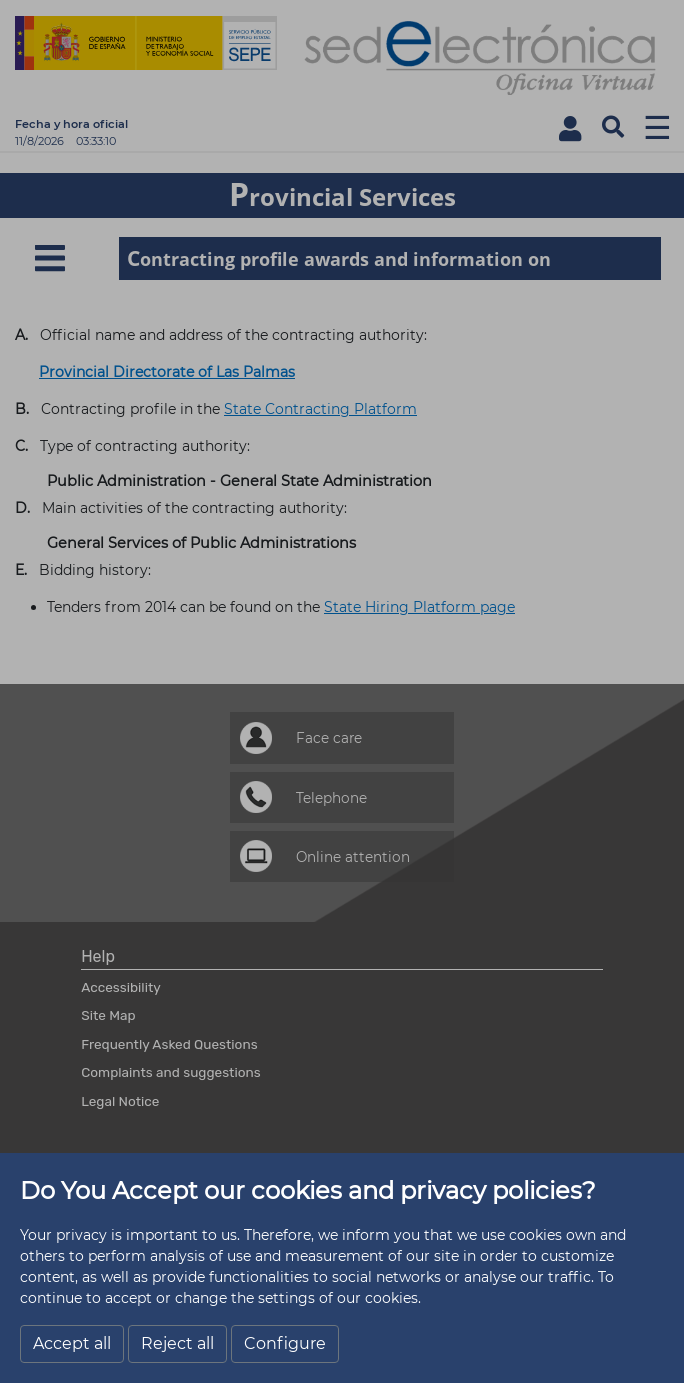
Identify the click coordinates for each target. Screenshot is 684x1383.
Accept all (72, 1343)
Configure (285, 1343)
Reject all (177, 1343)
